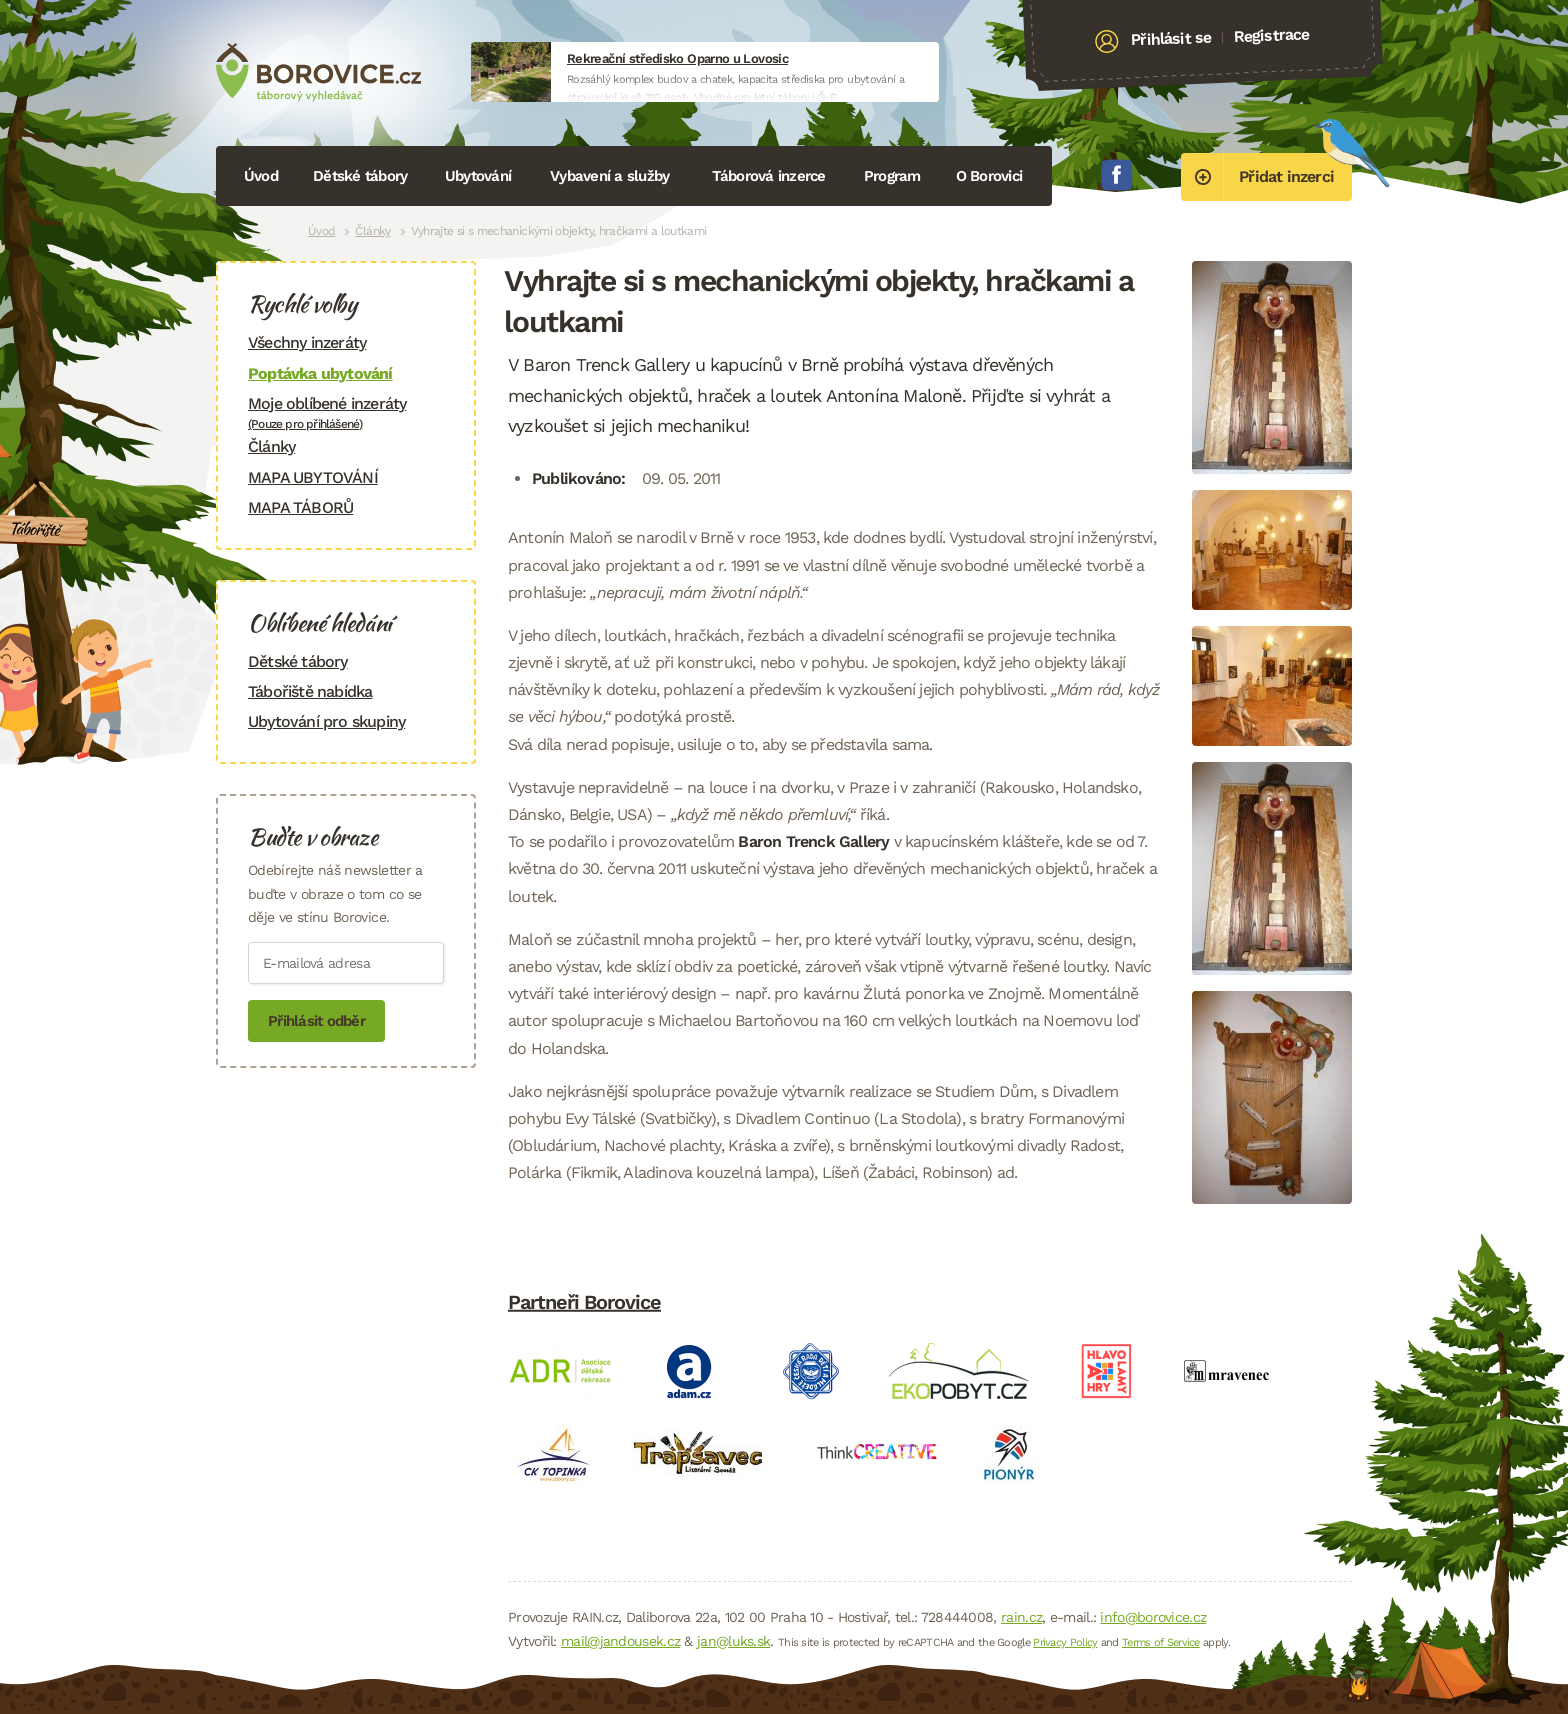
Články (372, 231)
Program (892, 176)
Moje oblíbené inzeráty (346, 412)
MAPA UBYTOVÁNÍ (313, 477)
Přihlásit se (1171, 39)
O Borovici (989, 176)
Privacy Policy (1065, 1642)
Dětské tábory (360, 176)
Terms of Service (1161, 1642)
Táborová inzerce (769, 176)
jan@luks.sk (733, 1641)
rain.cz (1021, 1617)
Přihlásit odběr (316, 1021)
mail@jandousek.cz (620, 1641)
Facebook (1117, 175)
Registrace (1271, 35)
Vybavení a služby (609, 176)
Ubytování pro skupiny (326, 721)
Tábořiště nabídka (310, 691)
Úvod (261, 176)
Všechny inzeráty (307, 342)
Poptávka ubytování (320, 373)
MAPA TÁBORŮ (300, 507)
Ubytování (478, 176)
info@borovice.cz (1153, 1617)
